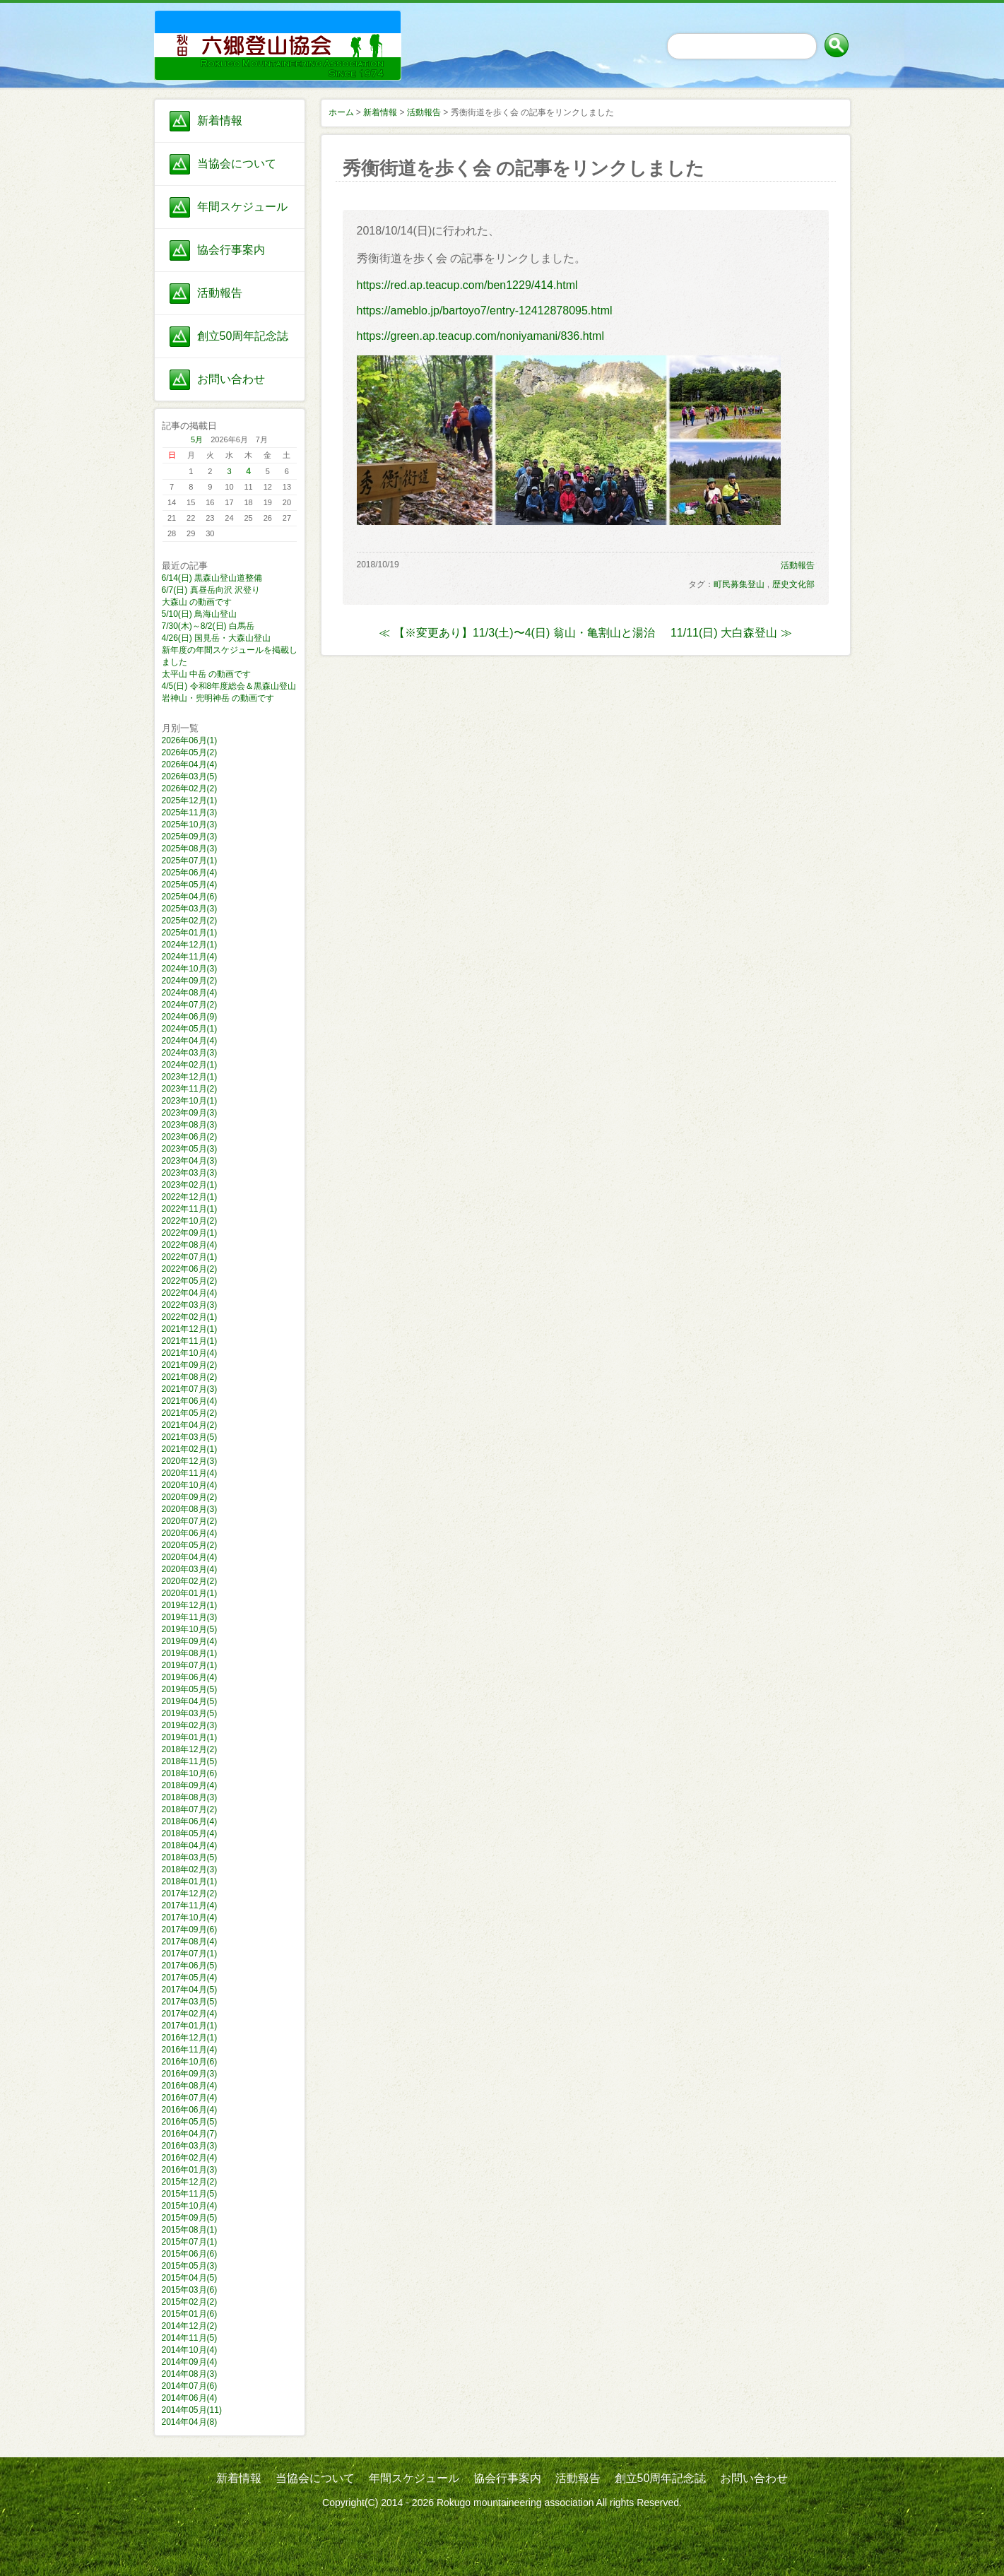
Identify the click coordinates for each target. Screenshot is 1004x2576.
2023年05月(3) (190, 1149)
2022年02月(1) (190, 1317)
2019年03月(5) (190, 1713)
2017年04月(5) (190, 1990)
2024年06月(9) (190, 1017)
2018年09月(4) (190, 1785)
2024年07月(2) (190, 1005)
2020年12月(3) (190, 1461)
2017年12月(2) (190, 1893)
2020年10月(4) (190, 1485)
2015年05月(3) (190, 2266)
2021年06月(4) (190, 1401)
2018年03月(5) (190, 1857)
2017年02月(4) (190, 2014)
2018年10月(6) (190, 1773)
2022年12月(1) (190, 1197)
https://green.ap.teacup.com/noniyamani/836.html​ (480, 336)
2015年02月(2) (190, 2302)
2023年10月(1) (190, 1101)
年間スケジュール (242, 207)
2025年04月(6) (190, 897)
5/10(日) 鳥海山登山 (199, 614)
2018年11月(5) (190, 1761)
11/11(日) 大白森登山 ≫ (731, 633)
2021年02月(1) (190, 1449)
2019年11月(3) (190, 1617)
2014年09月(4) (190, 2362)
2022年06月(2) (190, 1269)
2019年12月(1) (190, 1605)
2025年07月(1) (190, 860)
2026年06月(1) (190, 740)
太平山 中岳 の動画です (207, 674)
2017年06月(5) (190, 1966)
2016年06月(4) (190, 2110)
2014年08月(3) (190, 2374)
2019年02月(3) (190, 1725)
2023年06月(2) (190, 1137)
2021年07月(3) (190, 1389)
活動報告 (219, 293)
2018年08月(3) (190, 1797)
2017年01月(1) (190, 2026)
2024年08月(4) (190, 993)
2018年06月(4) (190, 1821)
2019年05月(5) (190, 1689)
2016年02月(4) (190, 2158)
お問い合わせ (231, 379)
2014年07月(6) (190, 2386)
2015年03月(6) (190, 2290)
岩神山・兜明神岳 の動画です (218, 698)
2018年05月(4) (190, 1833)
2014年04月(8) (190, 2422)
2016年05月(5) (190, 2122)
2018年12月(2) (190, 1749)
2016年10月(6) (190, 2062)
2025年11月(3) (190, 812)
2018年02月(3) (190, 1869)
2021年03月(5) (190, 1437)
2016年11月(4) (190, 2050)
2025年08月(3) (190, 848)
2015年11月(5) (190, 2194)
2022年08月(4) (190, 1245)
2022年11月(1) (190, 1209)
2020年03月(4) (190, 1569)
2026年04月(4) (190, 764)
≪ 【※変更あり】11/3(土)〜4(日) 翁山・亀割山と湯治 (516, 633)
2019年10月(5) (190, 1629)
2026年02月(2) (190, 788)
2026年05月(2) (190, 752)
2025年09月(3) (190, 836)
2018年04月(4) (190, 1845)
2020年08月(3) (190, 1509)
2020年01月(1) (190, 1593)
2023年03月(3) (190, 1173)
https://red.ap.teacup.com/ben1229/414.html (467, 285)
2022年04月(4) (190, 1293)
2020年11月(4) (190, 1473)
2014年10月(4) (190, 2350)
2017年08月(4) (190, 1941)
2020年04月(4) (190, 1557)
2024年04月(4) (190, 1041)
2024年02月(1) (190, 1065)
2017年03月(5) (190, 2002)
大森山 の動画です (197, 602)
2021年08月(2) (190, 1377)
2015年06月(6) (190, 2254)
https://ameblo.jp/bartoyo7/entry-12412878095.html (485, 311)
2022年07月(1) (190, 1257)
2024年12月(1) (190, 945)
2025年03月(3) (190, 909)
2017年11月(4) (190, 1905)
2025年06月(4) (190, 873)
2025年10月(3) (190, 824)
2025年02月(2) (190, 921)
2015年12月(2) (190, 2182)
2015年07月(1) (190, 2242)
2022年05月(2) (190, 1281)
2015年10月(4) (190, 2206)
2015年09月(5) (190, 2218)
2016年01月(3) (190, 2170)
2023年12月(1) (190, 1077)
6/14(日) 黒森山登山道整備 (212, 578)
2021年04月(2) (190, 1425)
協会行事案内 (231, 250)
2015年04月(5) (190, 2278)
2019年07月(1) (190, 1665)
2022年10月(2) (190, 1221)
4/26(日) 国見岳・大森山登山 (216, 638)
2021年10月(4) (190, 1353)
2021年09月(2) (190, 1365)
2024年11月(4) (190, 957)
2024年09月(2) (190, 981)
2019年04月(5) (190, 1701)
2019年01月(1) (190, 1737)
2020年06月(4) (190, 1533)
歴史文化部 (793, 584)
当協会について (236, 164)
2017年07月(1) (190, 1953)
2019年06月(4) (190, 1677)
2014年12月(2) (190, 2326)
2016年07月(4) (190, 2098)
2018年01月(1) (190, 1881)
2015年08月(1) (190, 2230)
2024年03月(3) (190, 1053)
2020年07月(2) (190, 1521)
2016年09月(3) (190, 2074)
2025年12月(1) (190, 800)
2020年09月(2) (190, 1497)
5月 (197, 439)
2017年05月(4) (190, 1978)
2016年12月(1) (190, 2038)
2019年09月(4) (190, 1641)
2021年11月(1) (190, 1341)
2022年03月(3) (190, 1305)
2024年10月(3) (190, 969)
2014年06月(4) (190, 2398)
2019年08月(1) (190, 1653)
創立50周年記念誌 (243, 336)
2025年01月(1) (190, 933)
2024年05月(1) (190, 1029)
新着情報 (219, 120)
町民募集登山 (739, 584)
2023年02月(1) (190, 1185)
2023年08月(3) (190, 1125)
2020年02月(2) (190, 1581)
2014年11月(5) (190, 2338)
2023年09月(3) (190, 1113)
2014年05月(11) (192, 2410)
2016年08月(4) (190, 2086)
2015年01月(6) (190, 2314)
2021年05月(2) (190, 1413)
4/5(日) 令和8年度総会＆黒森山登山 (229, 686)
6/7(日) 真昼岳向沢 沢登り (211, 590)
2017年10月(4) (190, 1917)
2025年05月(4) (190, 885)
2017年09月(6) (190, 1929)
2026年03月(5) (190, 776)
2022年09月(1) (190, 1233)
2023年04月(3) (190, 1161)
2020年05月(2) (190, 1545)
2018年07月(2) (190, 1809)
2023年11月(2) (190, 1089)
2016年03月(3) (190, 2146)
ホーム (341, 112)
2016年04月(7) (190, 2134)
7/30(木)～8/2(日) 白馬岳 (208, 626)
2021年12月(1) (190, 1329)
